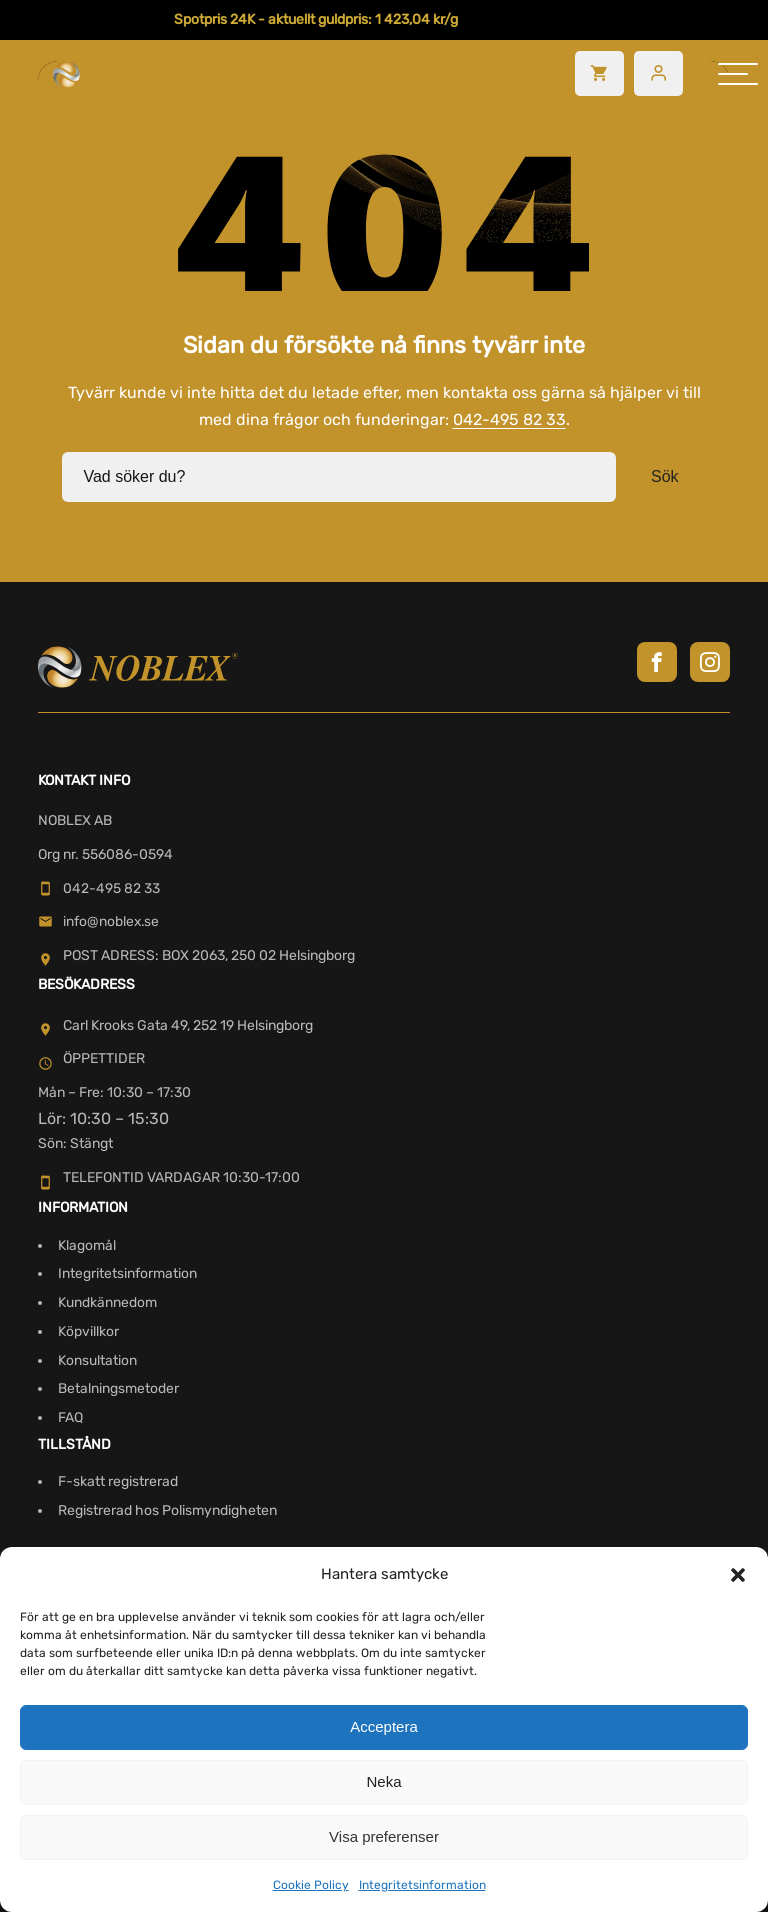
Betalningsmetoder (118, 1387)
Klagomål (87, 1243)
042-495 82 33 (509, 418)
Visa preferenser (384, 1836)
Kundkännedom (107, 1300)
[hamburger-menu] (738, 74)
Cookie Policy (311, 1885)
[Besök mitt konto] (658, 73)
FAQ (70, 1416)
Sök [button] (665, 475)
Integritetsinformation (422, 1885)
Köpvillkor (88, 1329)
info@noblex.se (99, 920)
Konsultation (97, 1358)
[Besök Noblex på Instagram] (710, 660)
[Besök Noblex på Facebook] (657, 660)
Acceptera (384, 1726)
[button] (738, 1575)
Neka (383, 1781)
